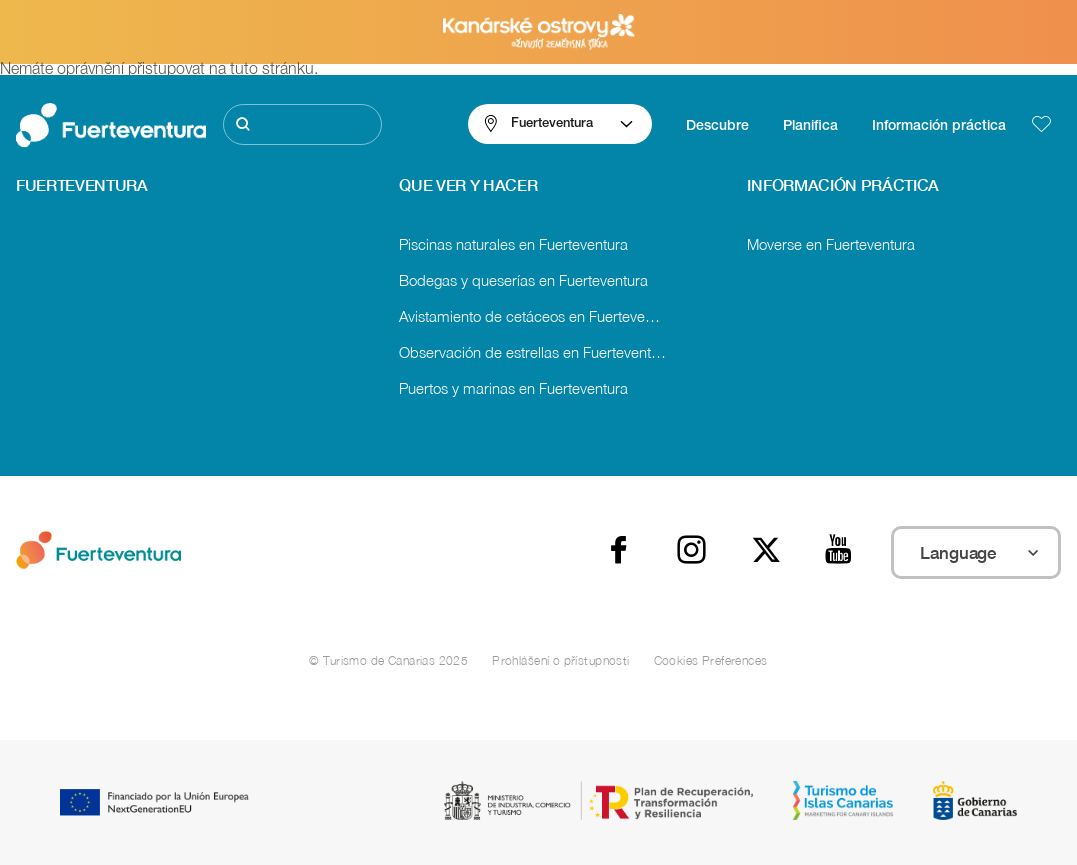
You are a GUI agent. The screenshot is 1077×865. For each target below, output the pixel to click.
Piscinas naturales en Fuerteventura (513, 244)
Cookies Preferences (711, 660)
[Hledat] (302, 124)
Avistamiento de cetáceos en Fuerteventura (538, 316)
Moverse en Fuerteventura (831, 244)
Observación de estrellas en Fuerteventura (535, 352)
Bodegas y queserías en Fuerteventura (523, 280)
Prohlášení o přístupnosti (560, 660)
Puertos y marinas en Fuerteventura (513, 388)
